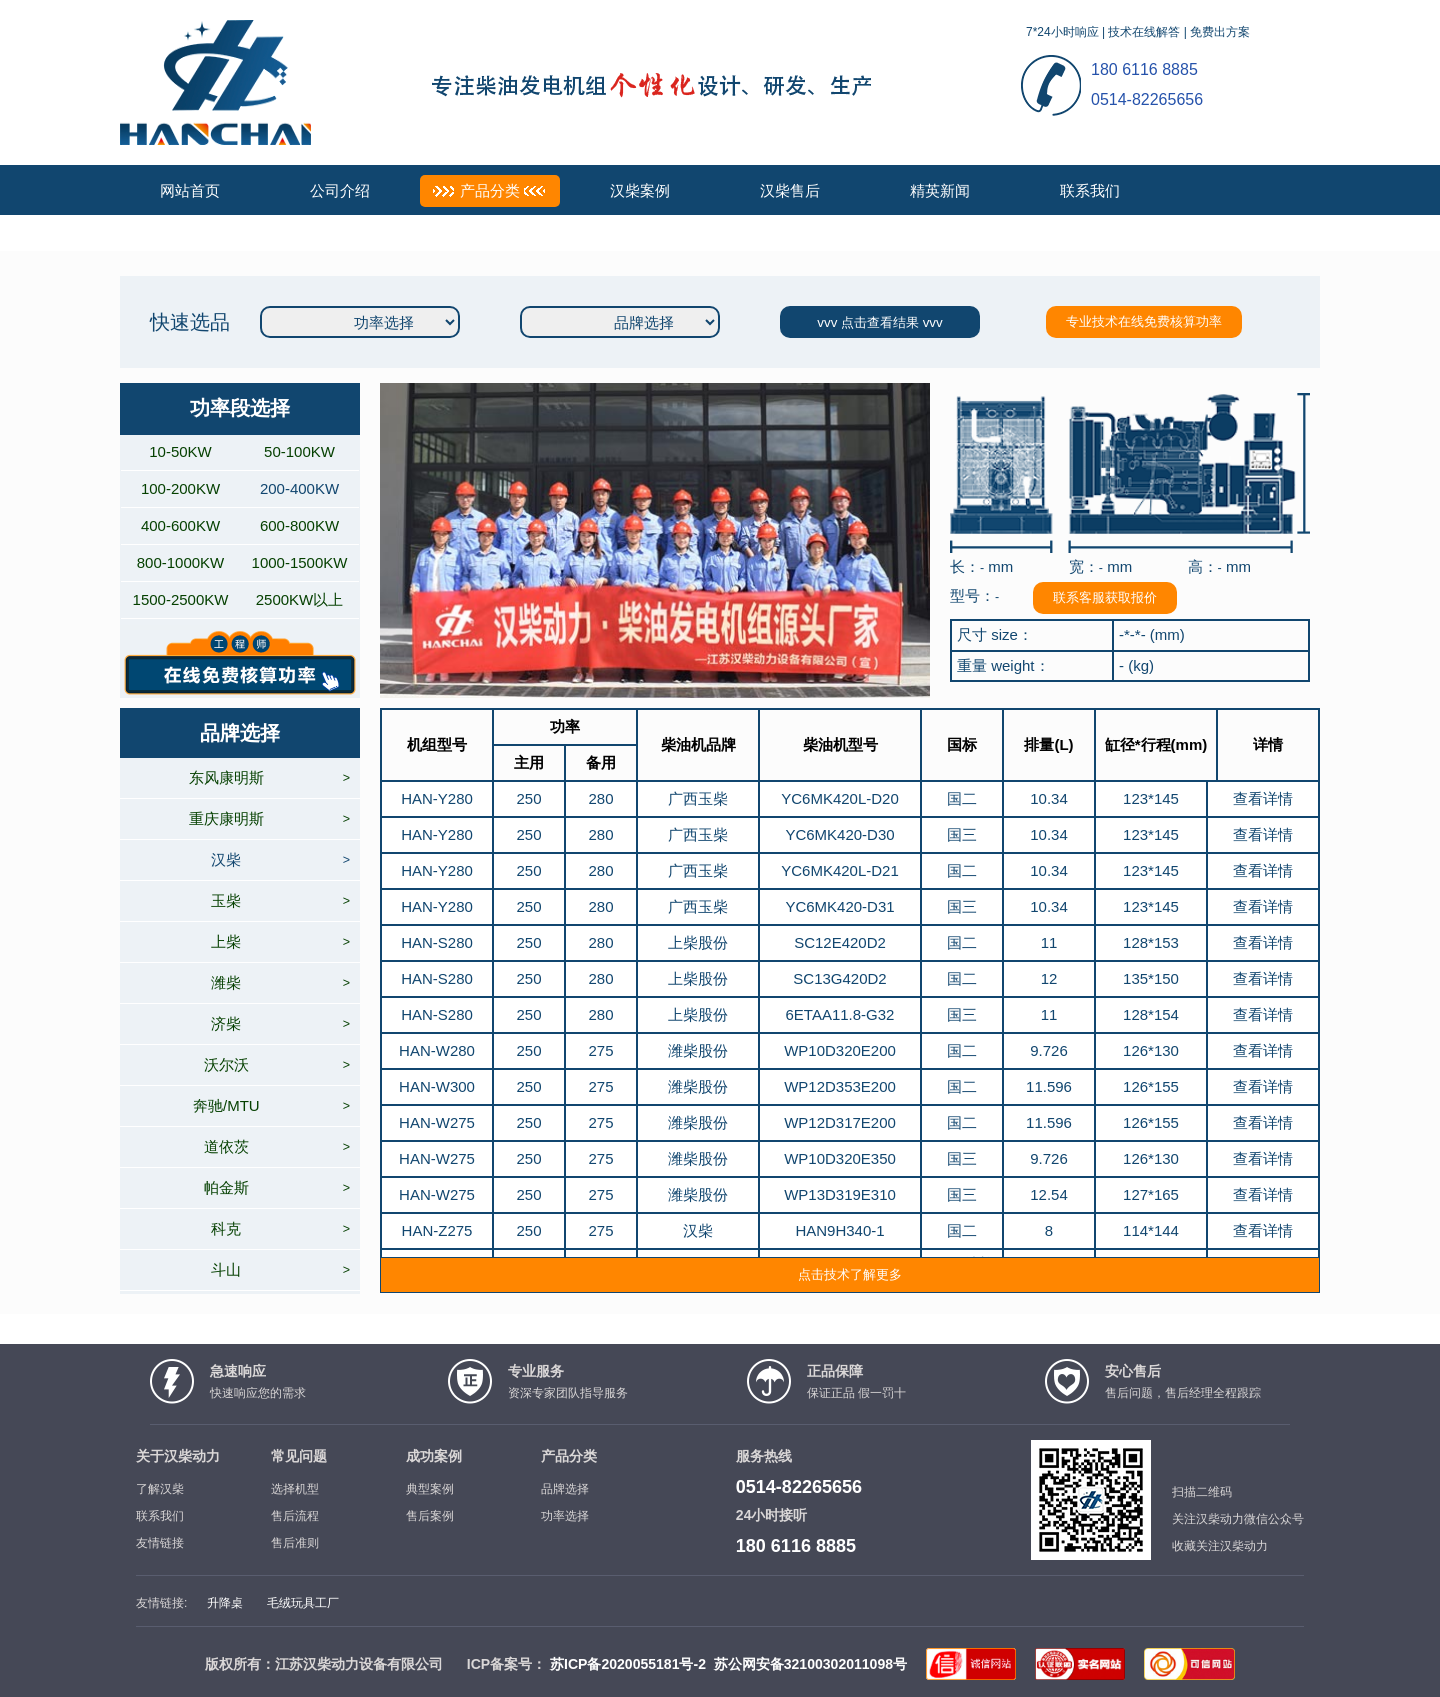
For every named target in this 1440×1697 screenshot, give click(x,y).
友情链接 (160, 1543)
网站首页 (190, 190)
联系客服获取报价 (1105, 597)
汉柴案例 (640, 190)
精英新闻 (940, 190)
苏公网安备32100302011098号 (810, 1664)
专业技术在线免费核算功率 (1144, 321)
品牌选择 (565, 1489)
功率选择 (565, 1516)
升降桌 (225, 1603)
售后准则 (295, 1543)
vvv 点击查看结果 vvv (879, 322)
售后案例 (430, 1516)
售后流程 (295, 1516)
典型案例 (430, 1489)
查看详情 (1263, 798)
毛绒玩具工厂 (303, 1603)
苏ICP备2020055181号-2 (628, 1664)
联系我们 (1090, 190)
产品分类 (490, 190)
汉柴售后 (790, 190)
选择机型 (295, 1489)
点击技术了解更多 (850, 1274)
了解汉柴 (160, 1489)
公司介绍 (340, 190)
